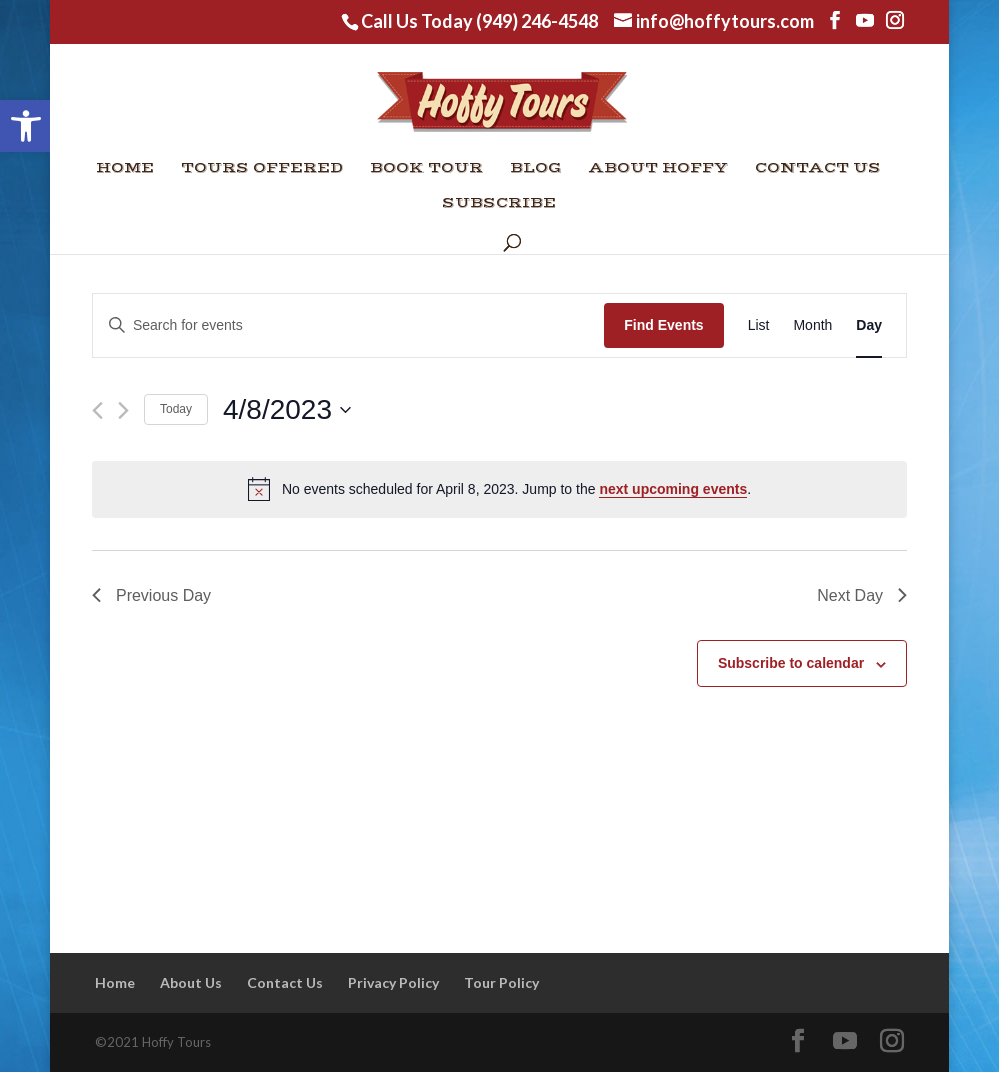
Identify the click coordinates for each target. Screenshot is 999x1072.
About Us (191, 982)
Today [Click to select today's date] (176, 409)
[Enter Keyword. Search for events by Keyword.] (348, 325)
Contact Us (818, 169)
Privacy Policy (393, 982)
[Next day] (123, 410)
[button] (26, 126)
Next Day (862, 595)
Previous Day (151, 595)
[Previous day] (97, 410)
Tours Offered (262, 169)
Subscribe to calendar (791, 663)
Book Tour (426, 169)
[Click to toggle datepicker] (287, 410)
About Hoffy (658, 169)
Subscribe (499, 204)
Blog (536, 169)
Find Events (663, 325)
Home (125, 169)
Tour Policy (501, 982)
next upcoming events (673, 489)
